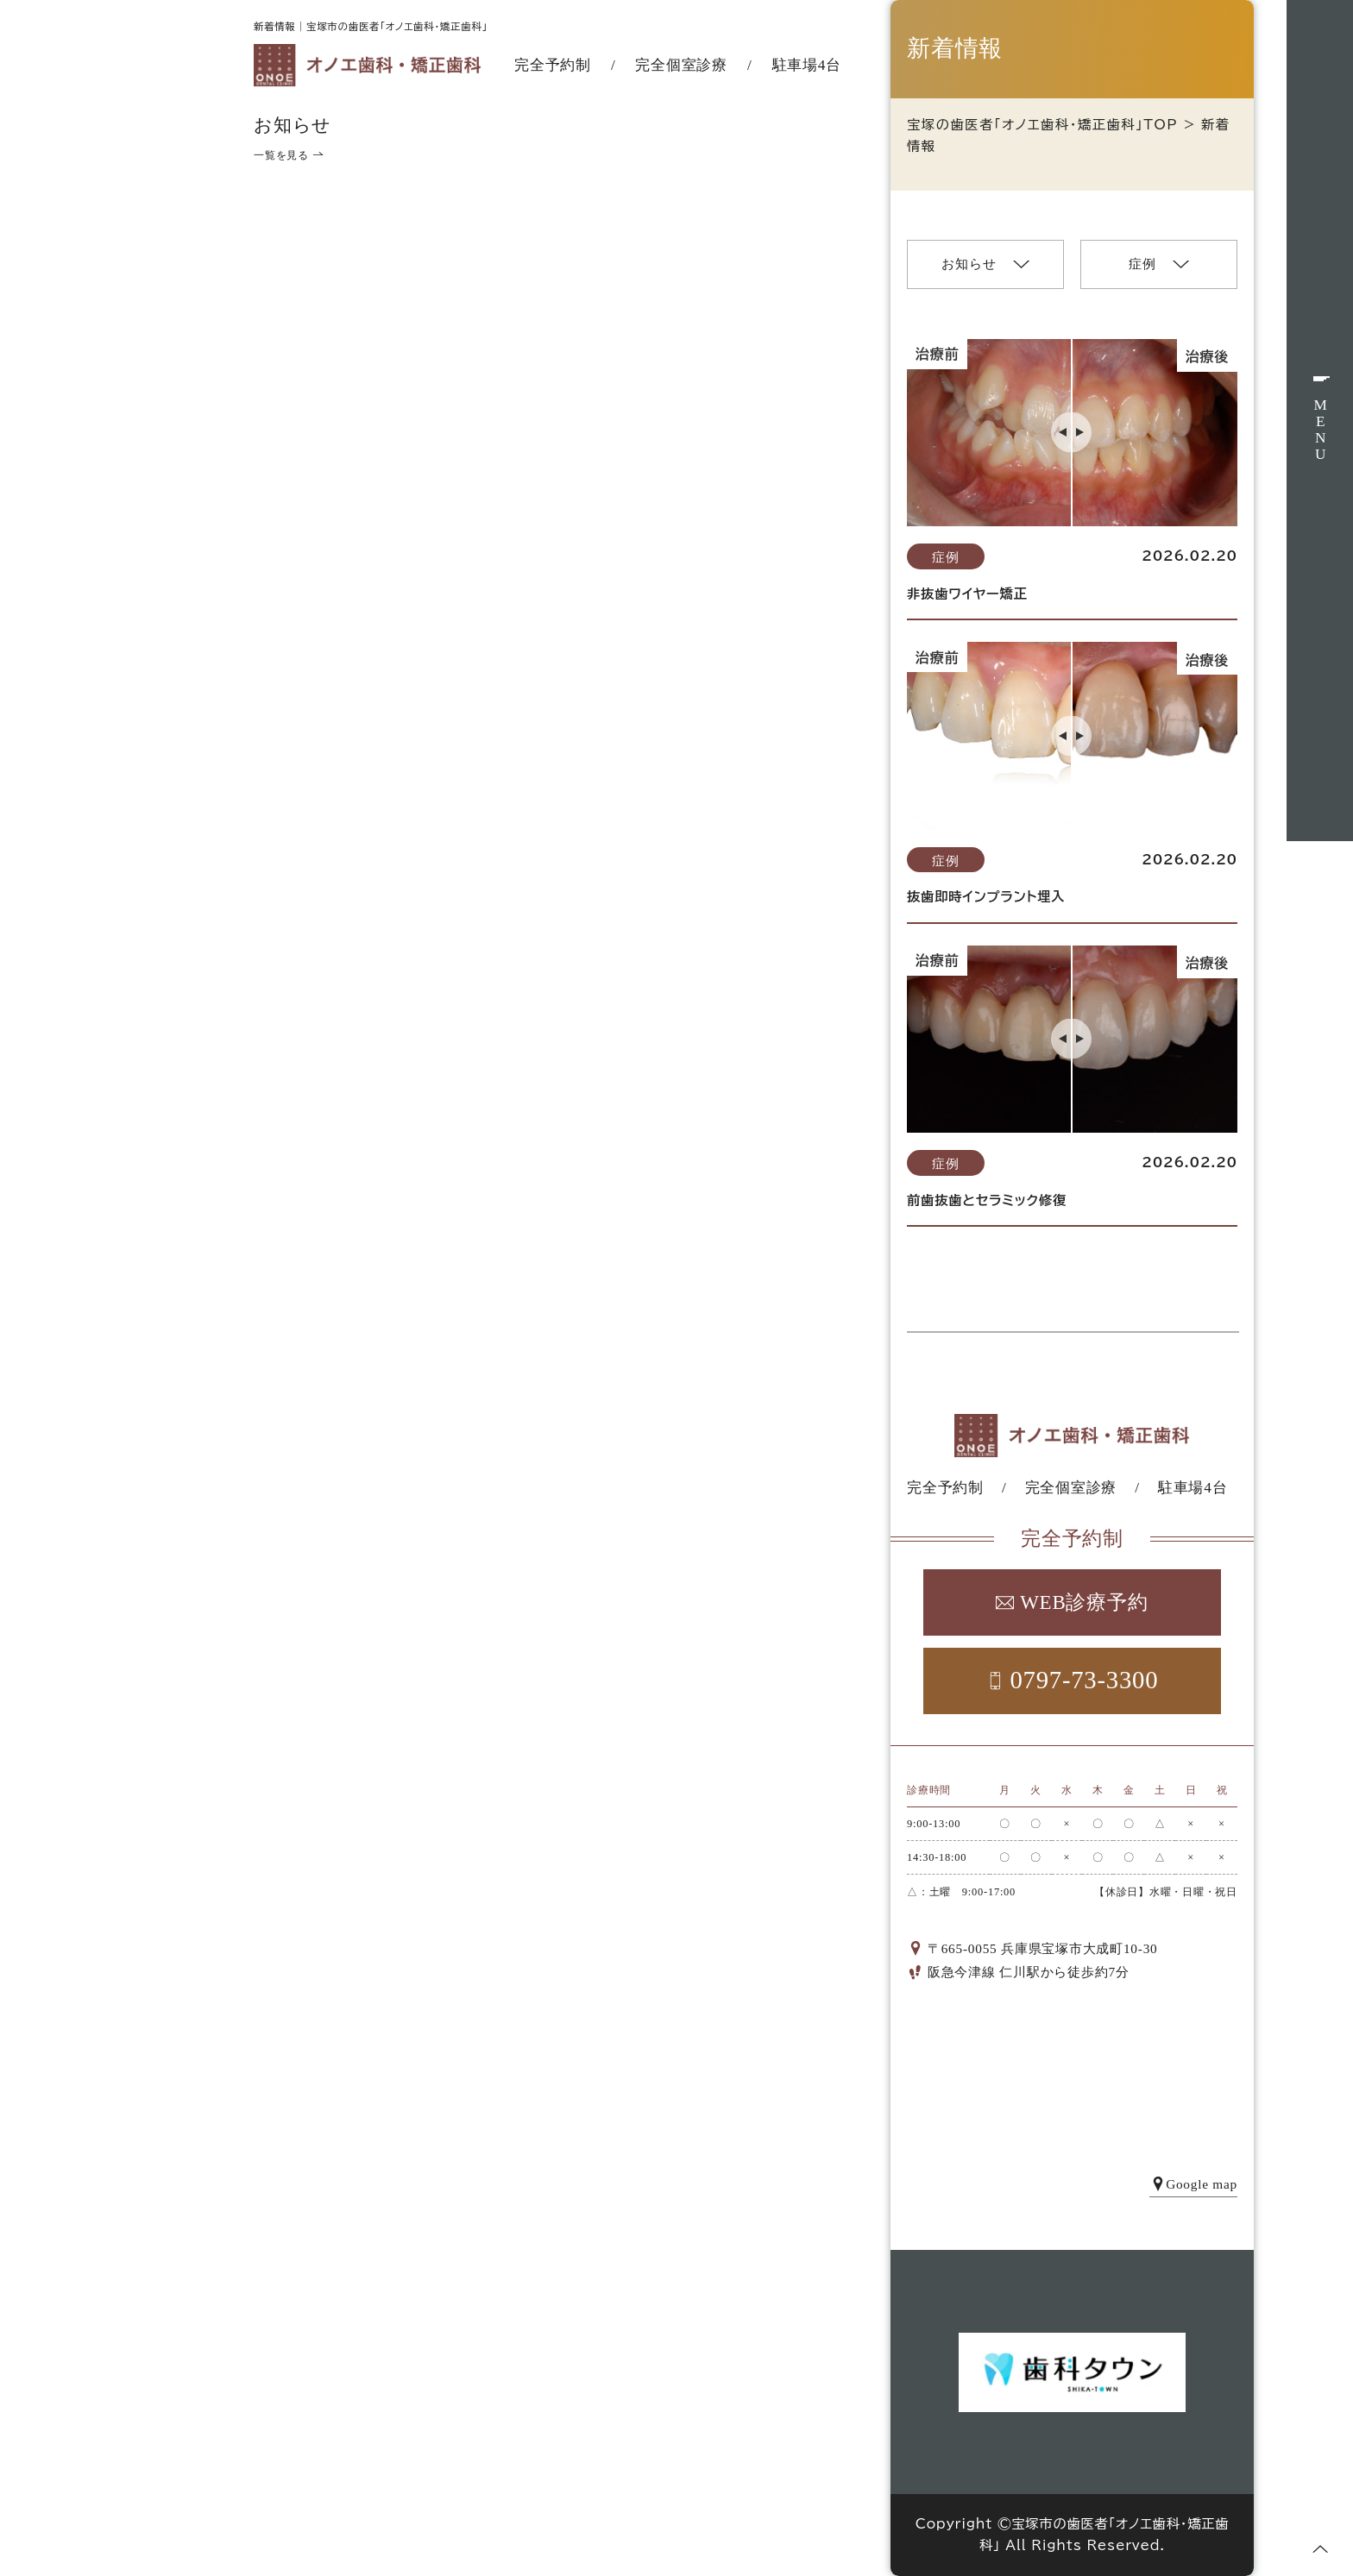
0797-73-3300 (1072, 1679)
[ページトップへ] (1320, 2549)
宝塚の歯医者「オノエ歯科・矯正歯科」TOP (1042, 124)
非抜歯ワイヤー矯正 (967, 593)
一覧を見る (289, 155)
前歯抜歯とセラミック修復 (987, 1200)
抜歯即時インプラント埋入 (986, 896)
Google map (1193, 2184)
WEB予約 (1320, 935)
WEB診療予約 (1072, 1602)
